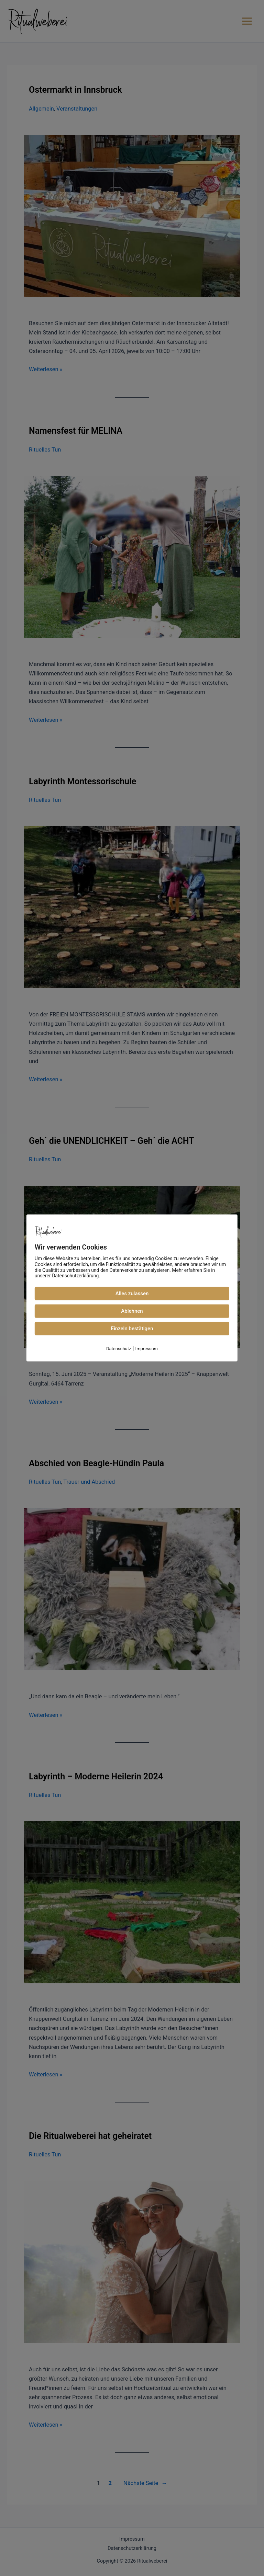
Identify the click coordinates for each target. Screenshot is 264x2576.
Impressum (146, 1348)
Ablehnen (132, 1311)
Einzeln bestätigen (132, 1328)
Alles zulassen (132, 1293)
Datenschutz (118, 1348)
